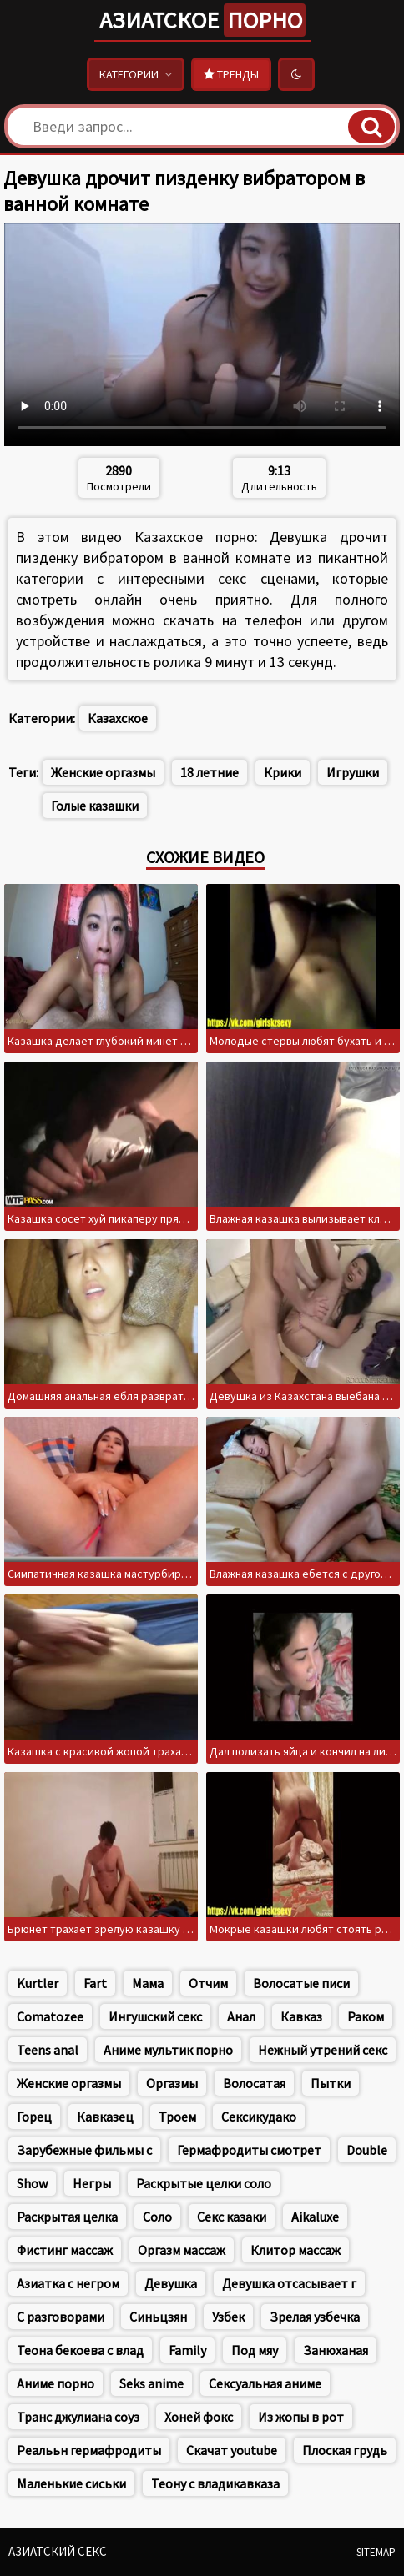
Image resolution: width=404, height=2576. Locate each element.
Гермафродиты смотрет (249, 2150)
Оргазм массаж (181, 2250)
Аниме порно (55, 2383)
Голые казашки (95, 805)
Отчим (208, 1983)
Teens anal (47, 2049)
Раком (365, 2016)
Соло (157, 2216)
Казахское (118, 718)
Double (366, 2150)
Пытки (331, 2083)
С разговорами (60, 2316)
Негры (92, 2183)
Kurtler (37, 1983)
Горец (34, 2116)
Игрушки (352, 772)
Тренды (231, 74)
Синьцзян (158, 2316)
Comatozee (50, 2016)
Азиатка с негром (68, 2283)
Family (187, 2350)
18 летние (209, 772)
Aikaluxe (315, 2216)
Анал (241, 2016)
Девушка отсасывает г (289, 2283)
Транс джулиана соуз (78, 2416)
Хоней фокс (198, 2416)
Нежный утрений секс (322, 2049)
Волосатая (254, 2083)
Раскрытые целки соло (203, 2183)
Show (32, 2183)
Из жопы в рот (301, 2416)
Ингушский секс (155, 2016)
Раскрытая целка (67, 2216)
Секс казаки (231, 2216)
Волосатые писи (301, 1983)
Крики (282, 772)
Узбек (228, 2316)
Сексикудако (258, 2116)
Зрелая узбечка (315, 2316)
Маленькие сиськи (71, 2483)
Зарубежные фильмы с (84, 2150)
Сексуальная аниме (265, 2383)
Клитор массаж (295, 2250)
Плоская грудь (344, 2450)
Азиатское (202, 20)
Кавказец (105, 2116)
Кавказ (301, 2016)
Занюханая (335, 2350)
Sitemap (376, 2552)
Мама (148, 1983)
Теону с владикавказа (215, 2483)
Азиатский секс (57, 2551)
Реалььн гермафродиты (89, 2450)
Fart (95, 1983)
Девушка (170, 2283)
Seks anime (151, 2383)
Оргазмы (172, 2083)
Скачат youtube (231, 2450)
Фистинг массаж (65, 2250)
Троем (177, 2116)
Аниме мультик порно (168, 2049)
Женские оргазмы (103, 772)
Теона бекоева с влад (80, 2350)
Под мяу (254, 2350)
